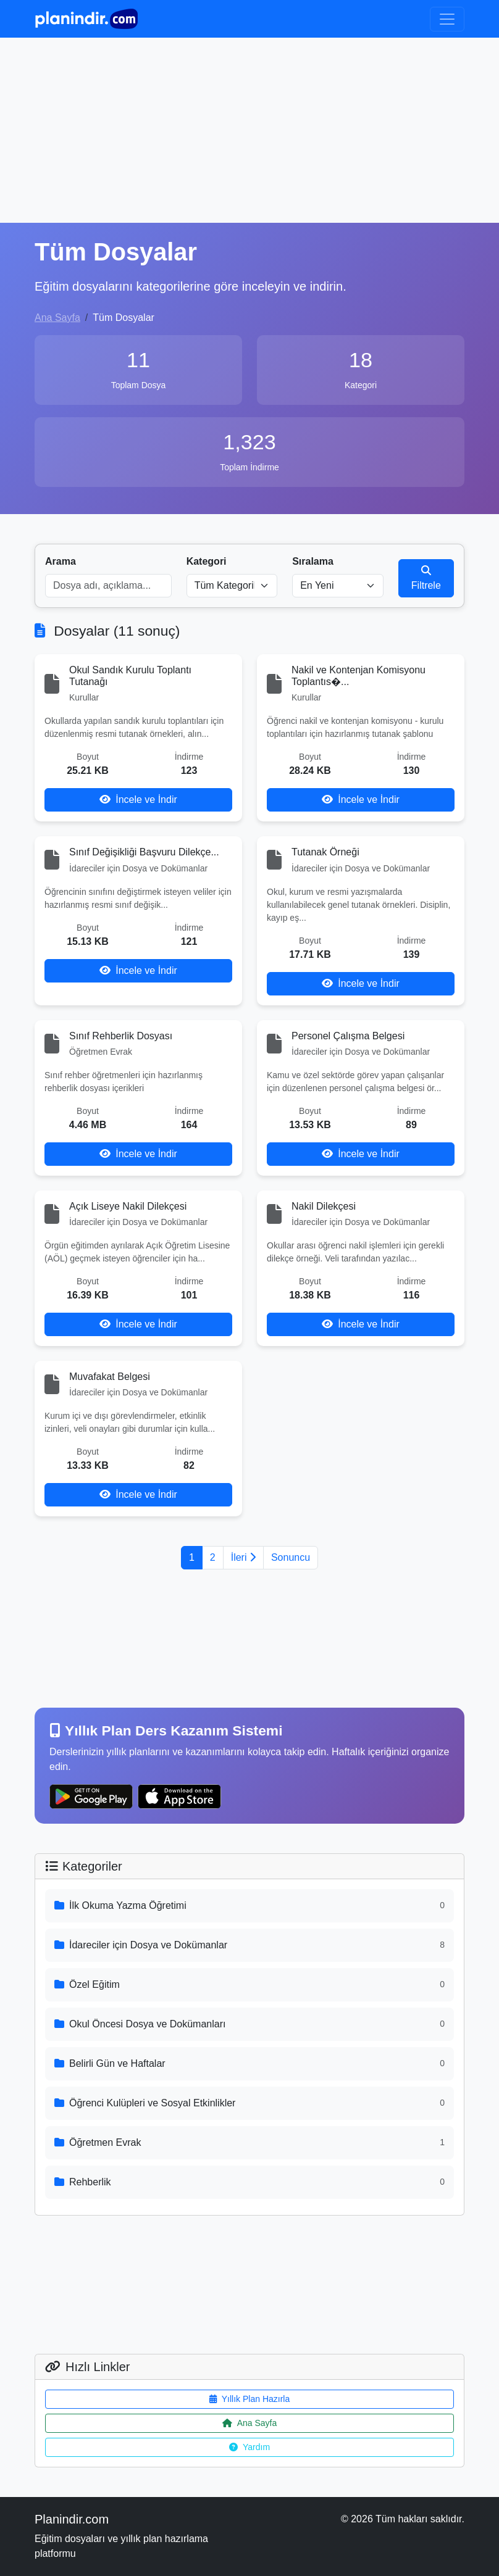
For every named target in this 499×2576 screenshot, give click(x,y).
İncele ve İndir (138, 799)
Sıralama (312, 561)
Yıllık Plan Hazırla (249, 2399)
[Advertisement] (249, 130)
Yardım (249, 2447)
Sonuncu (290, 1557)
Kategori (207, 561)
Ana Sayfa (57, 317)
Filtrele (426, 578)
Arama (60, 561)
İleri (243, 1557)
